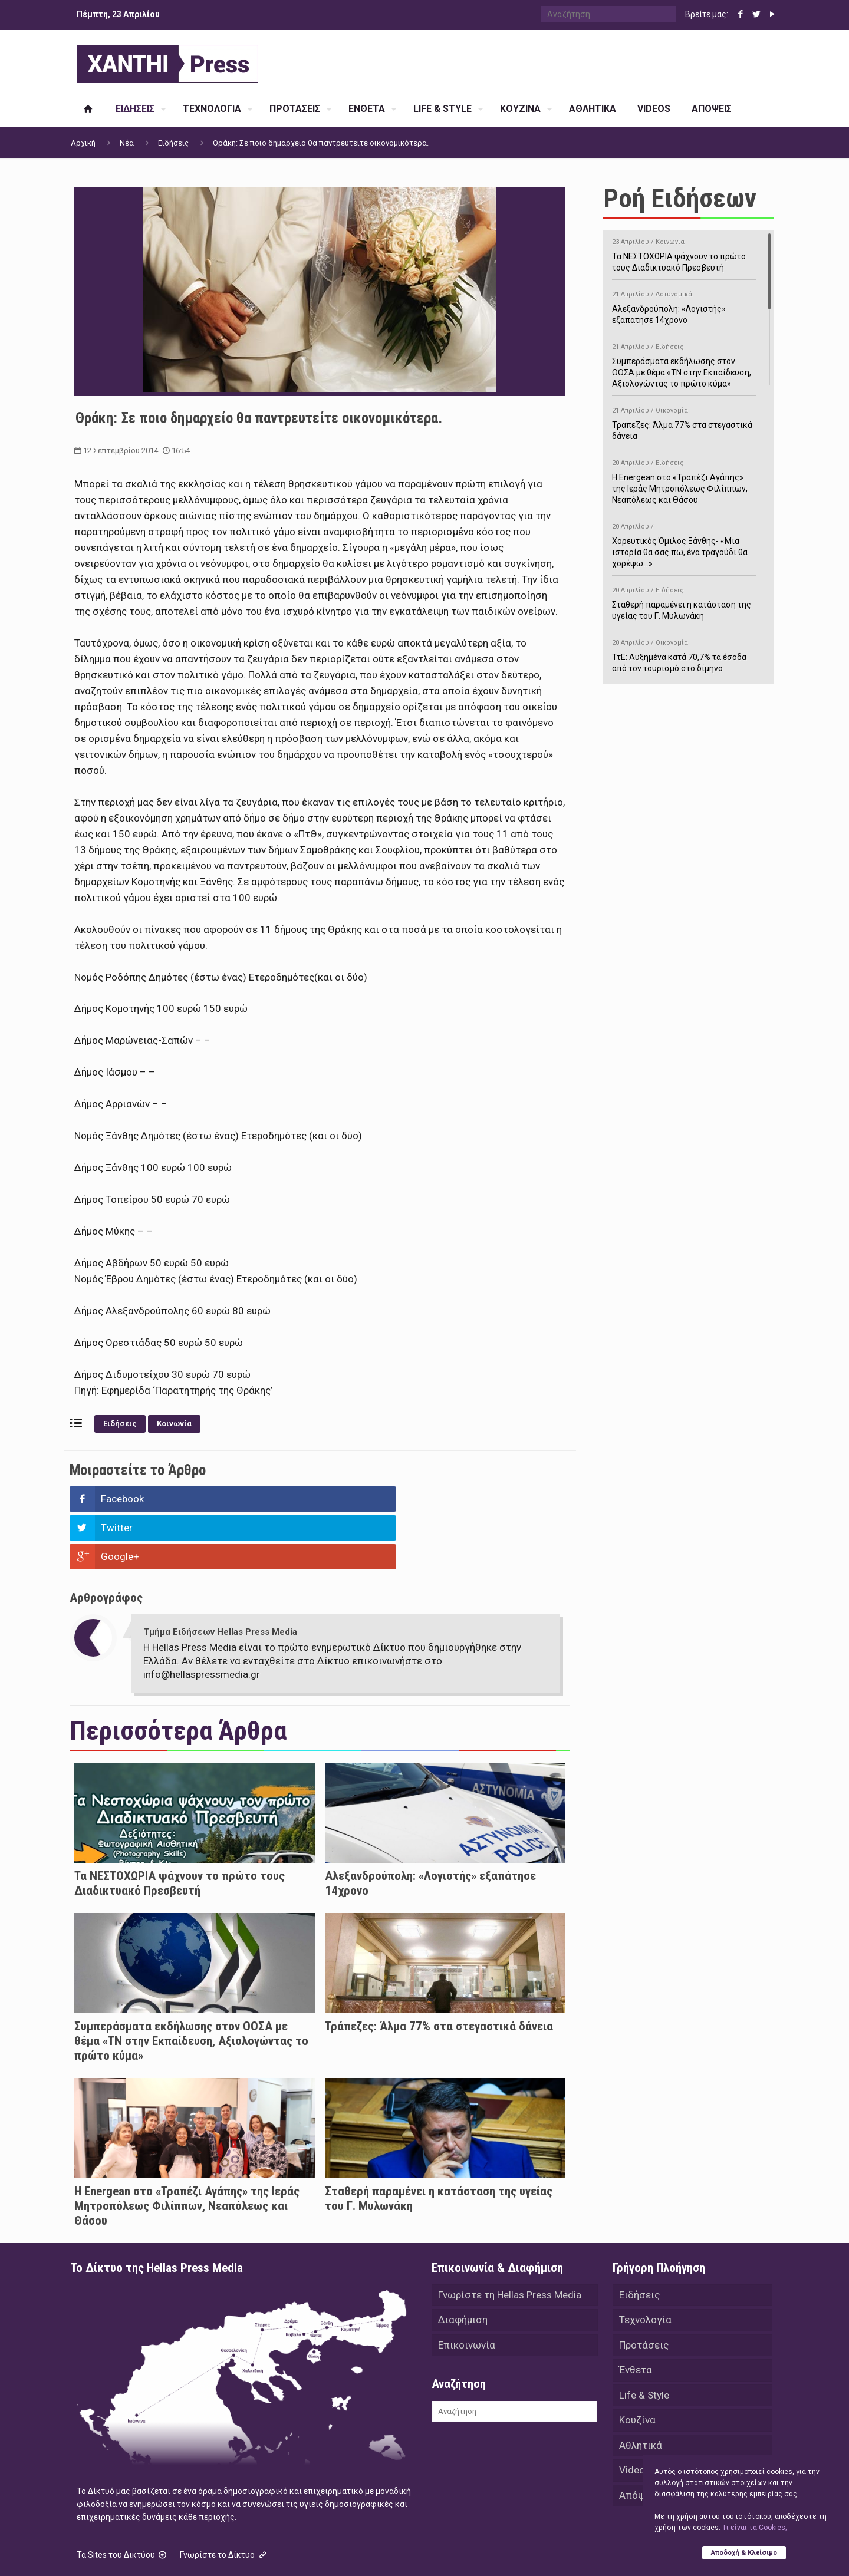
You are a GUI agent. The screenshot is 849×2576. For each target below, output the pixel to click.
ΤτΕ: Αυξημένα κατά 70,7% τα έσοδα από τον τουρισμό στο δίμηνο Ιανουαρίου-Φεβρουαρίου (684, 659)
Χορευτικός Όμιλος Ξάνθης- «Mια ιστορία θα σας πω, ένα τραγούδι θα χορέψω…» (684, 543)
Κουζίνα (637, 2367)
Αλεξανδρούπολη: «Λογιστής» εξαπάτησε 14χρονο (684, 305)
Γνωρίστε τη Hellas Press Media (509, 2238)
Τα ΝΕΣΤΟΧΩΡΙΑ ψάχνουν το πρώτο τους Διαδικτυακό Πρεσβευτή (179, 1825)
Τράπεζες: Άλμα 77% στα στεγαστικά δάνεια (439, 1968)
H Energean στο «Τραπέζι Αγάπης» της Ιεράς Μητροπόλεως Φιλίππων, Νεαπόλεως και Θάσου (187, 2148)
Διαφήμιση (463, 2264)
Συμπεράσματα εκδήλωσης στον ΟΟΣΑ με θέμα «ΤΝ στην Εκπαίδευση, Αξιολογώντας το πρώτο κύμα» (191, 1983)
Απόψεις (639, 2445)
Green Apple (414, 2551)
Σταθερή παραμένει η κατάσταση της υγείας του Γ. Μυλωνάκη (684, 601)
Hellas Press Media (222, 2551)
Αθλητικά (640, 2393)
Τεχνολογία (645, 2264)
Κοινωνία (174, 1423)
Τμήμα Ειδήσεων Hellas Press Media (220, 1574)
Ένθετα (635, 2315)
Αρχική (83, 142)
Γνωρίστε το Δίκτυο (224, 2497)
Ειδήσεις (173, 142)
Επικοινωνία (466, 2289)
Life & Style (644, 2341)
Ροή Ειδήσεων (679, 198)
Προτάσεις (644, 2289)
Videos (634, 2419)
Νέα (127, 142)
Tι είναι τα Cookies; (754, 2527)
